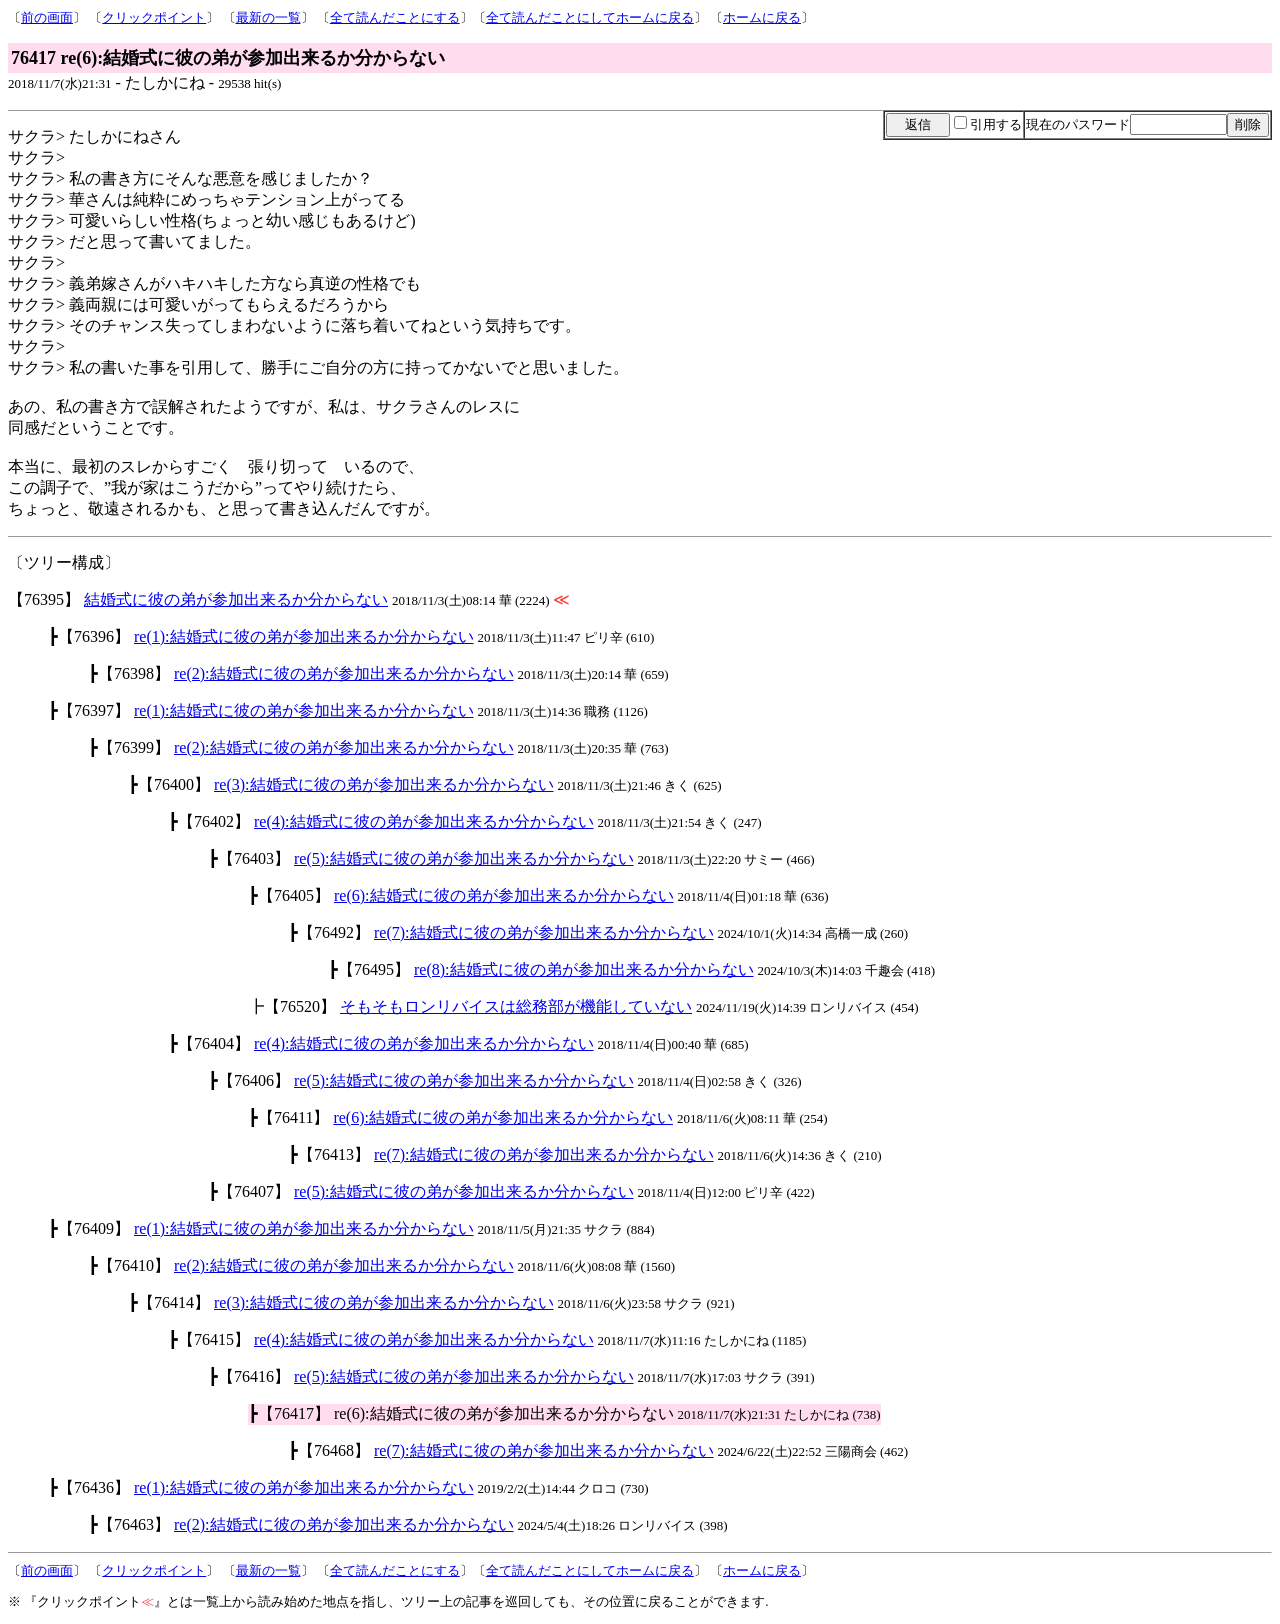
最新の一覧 (268, 17)
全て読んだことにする (395, 17)
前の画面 (47, 17)
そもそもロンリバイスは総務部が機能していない (516, 1006)
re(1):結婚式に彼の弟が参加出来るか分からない (304, 636)
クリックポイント (154, 17)
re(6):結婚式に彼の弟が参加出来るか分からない (504, 895)
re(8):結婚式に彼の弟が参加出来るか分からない (584, 969)
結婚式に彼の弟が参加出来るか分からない (236, 599)
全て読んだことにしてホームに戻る (590, 17)
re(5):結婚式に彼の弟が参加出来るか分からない (464, 858)
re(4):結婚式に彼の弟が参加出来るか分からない (424, 821)
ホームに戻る (762, 17)
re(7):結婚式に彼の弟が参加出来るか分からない (544, 932)
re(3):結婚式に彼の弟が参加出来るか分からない (384, 784)
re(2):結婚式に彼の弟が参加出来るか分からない (344, 673)
